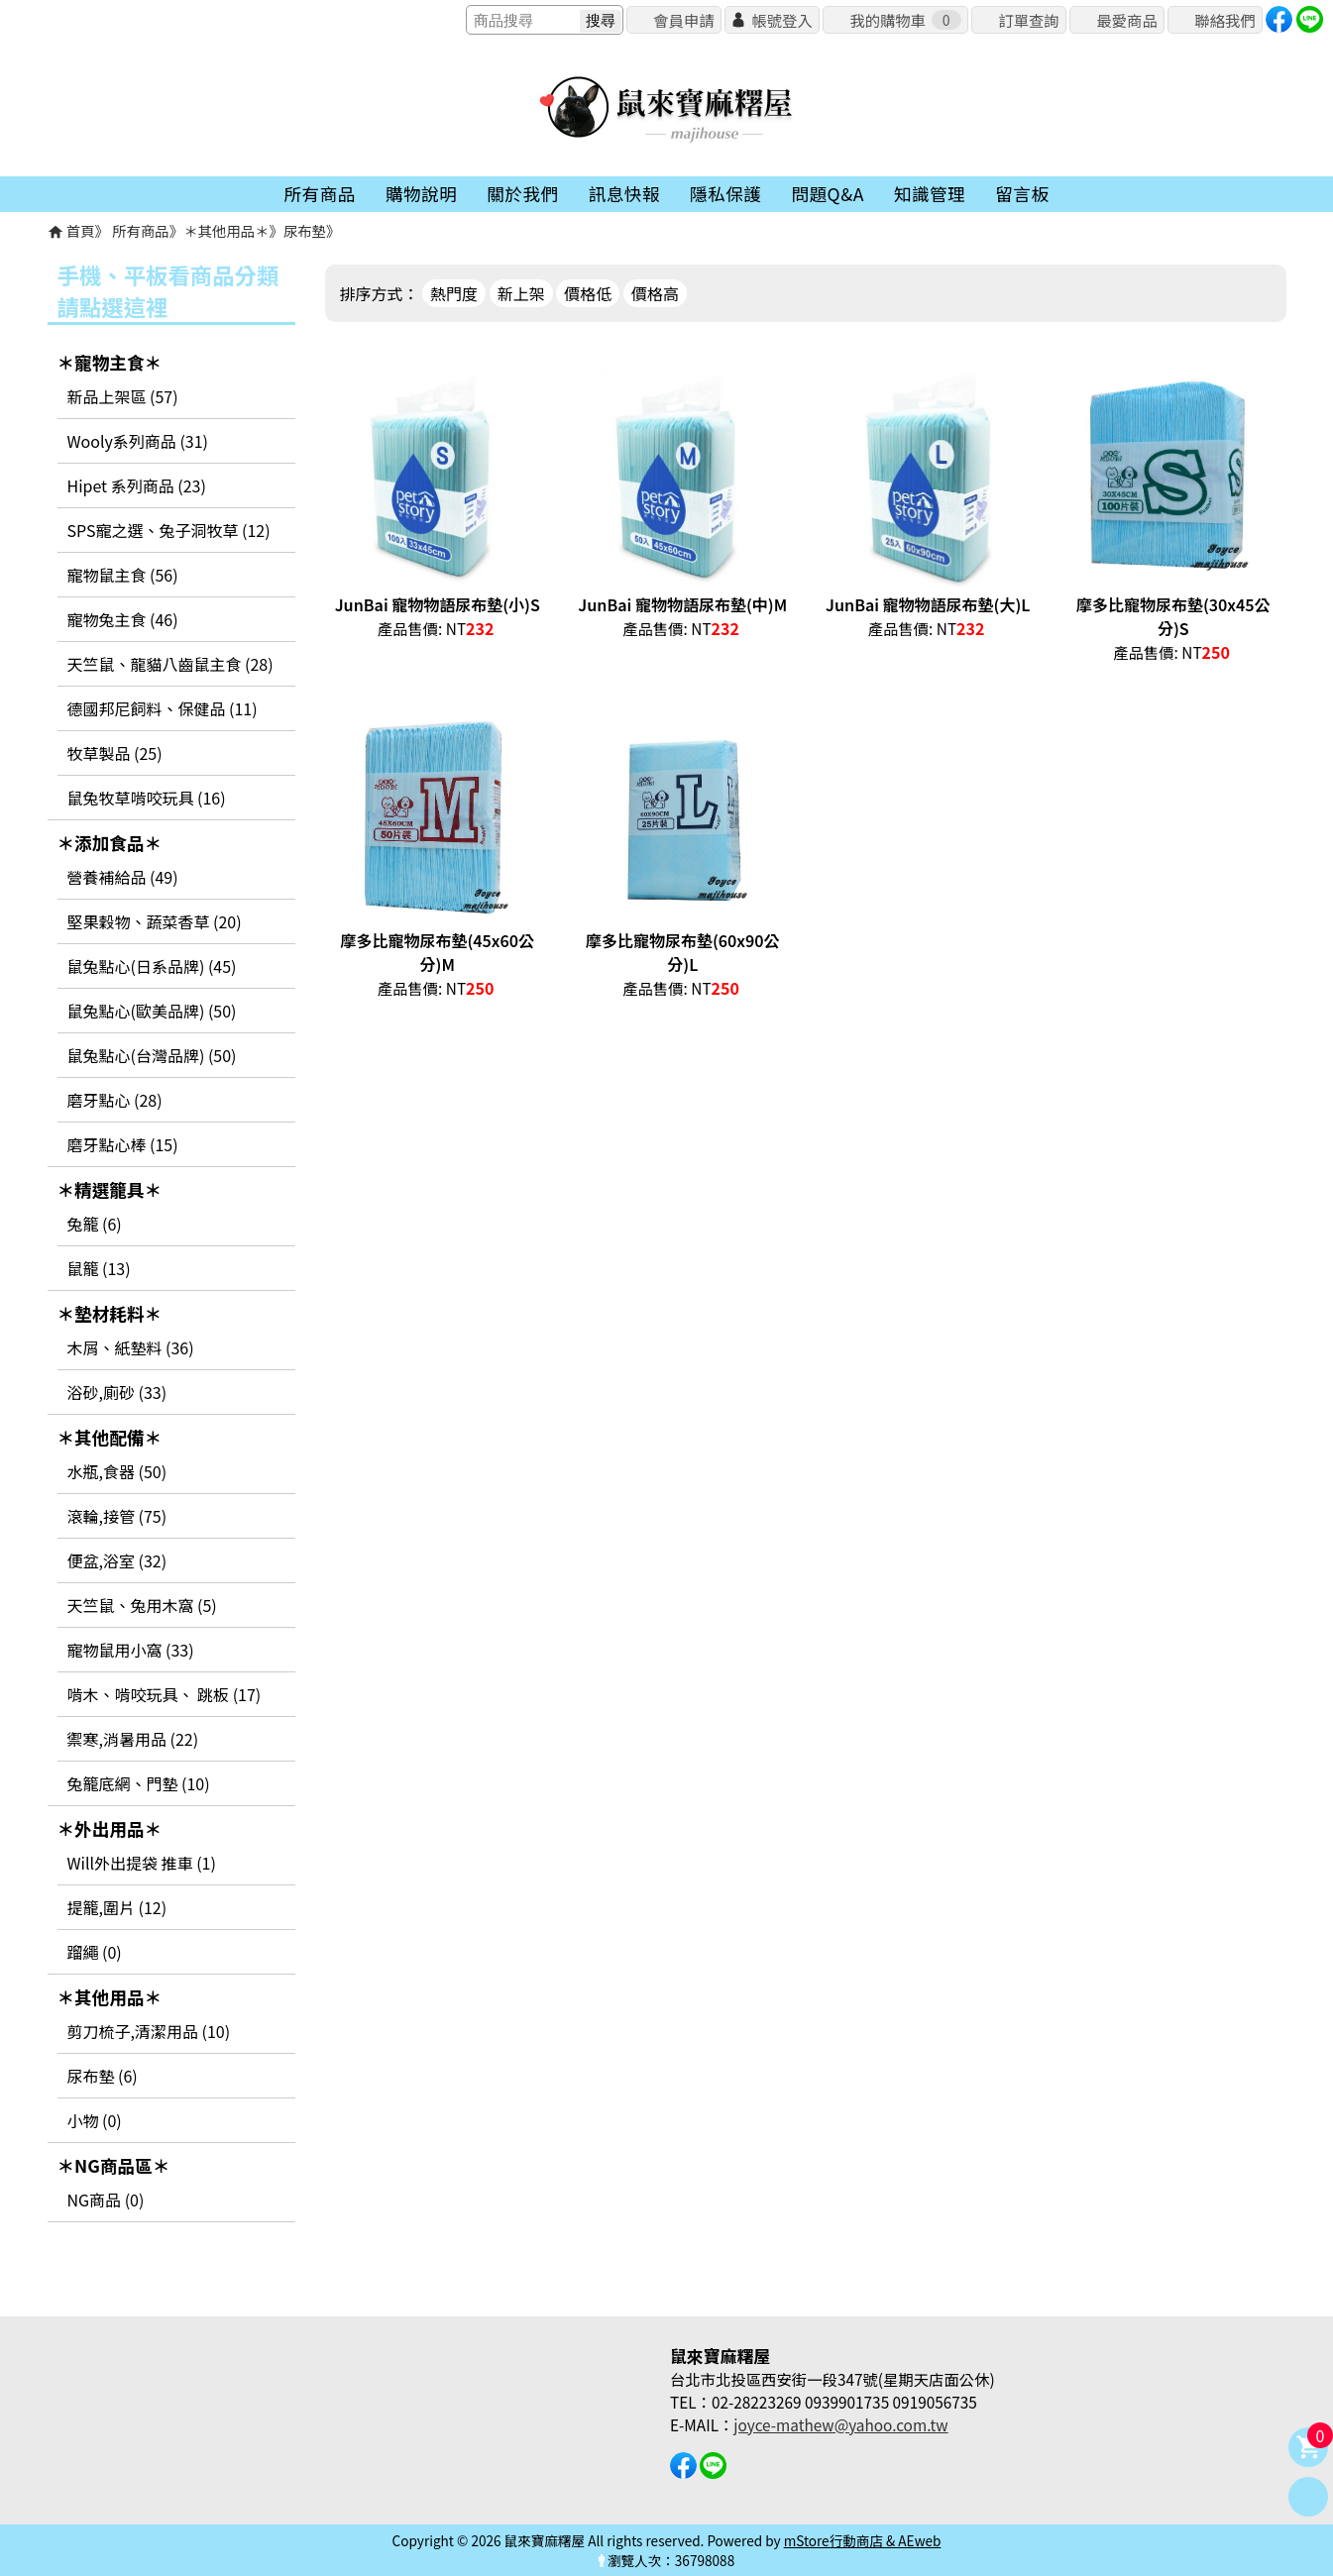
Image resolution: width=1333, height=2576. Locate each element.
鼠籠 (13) (99, 1268)
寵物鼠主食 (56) (122, 575)
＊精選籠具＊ (110, 1189)
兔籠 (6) (94, 1223)
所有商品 (140, 230)
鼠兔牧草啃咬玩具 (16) (146, 797)
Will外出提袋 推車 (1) (141, 1863)
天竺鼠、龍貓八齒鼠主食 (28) (170, 664)
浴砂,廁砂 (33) (117, 1392)
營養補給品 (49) (122, 877)
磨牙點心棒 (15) (122, 1144)
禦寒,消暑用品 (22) (133, 1739)
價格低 (587, 293)
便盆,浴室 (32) (117, 1560)
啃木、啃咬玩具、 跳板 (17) (164, 1694)
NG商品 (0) (106, 2199)
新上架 (521, 293)
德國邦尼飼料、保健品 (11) (162, 708)
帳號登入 (781, 20)
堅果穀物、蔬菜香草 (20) (154, 921)
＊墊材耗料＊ (110, 1313)
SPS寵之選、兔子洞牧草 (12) (169, 530)
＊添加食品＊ (110, 842)
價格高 (655, 293)
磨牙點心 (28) (115, 1100)
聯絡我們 (1224, 20)
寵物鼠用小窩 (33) (130, 1650)
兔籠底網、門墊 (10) (138, 1783)
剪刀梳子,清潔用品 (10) (149, 2031)
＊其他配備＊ (110, 1437)
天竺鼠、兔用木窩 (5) (142, 1605)
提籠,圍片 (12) (117, 1907)
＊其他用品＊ (226, 230)
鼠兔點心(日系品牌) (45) (152, 966)
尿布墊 (304, 230)
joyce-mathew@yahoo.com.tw (840, 2424)
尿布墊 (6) (102, 2076)
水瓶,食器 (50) (117, 1471)
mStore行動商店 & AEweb (863, 2540)
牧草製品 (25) (115, 753)
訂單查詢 (1028, 20)
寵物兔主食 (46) (122, 619)
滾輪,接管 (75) (117, 1516)
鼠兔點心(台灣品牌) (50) (152, 1055)
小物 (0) (94, 2120)
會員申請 (683, 20)
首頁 (80, 230)
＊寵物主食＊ (110, 362)
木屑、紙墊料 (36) (130, 1347)
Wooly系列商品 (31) (137, 441)
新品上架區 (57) (122, 396)
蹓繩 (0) (94, 1952)
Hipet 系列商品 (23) (136, 485)
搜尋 (600, 20)
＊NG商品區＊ (113, 2165)
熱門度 (454, 293)
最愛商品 (1126, 20)
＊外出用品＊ (110, 1828)
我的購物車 (904, 20)
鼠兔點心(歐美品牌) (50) (152, 1010)
